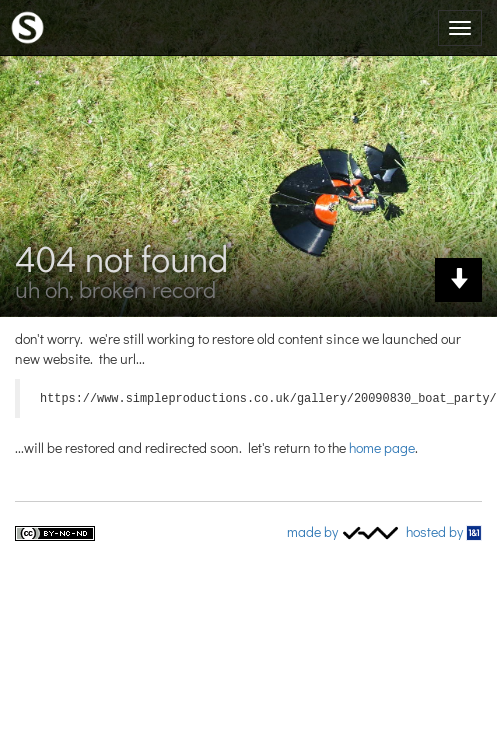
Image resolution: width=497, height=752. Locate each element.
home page (382, 445)
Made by (343, 529)
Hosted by (444, 529)
